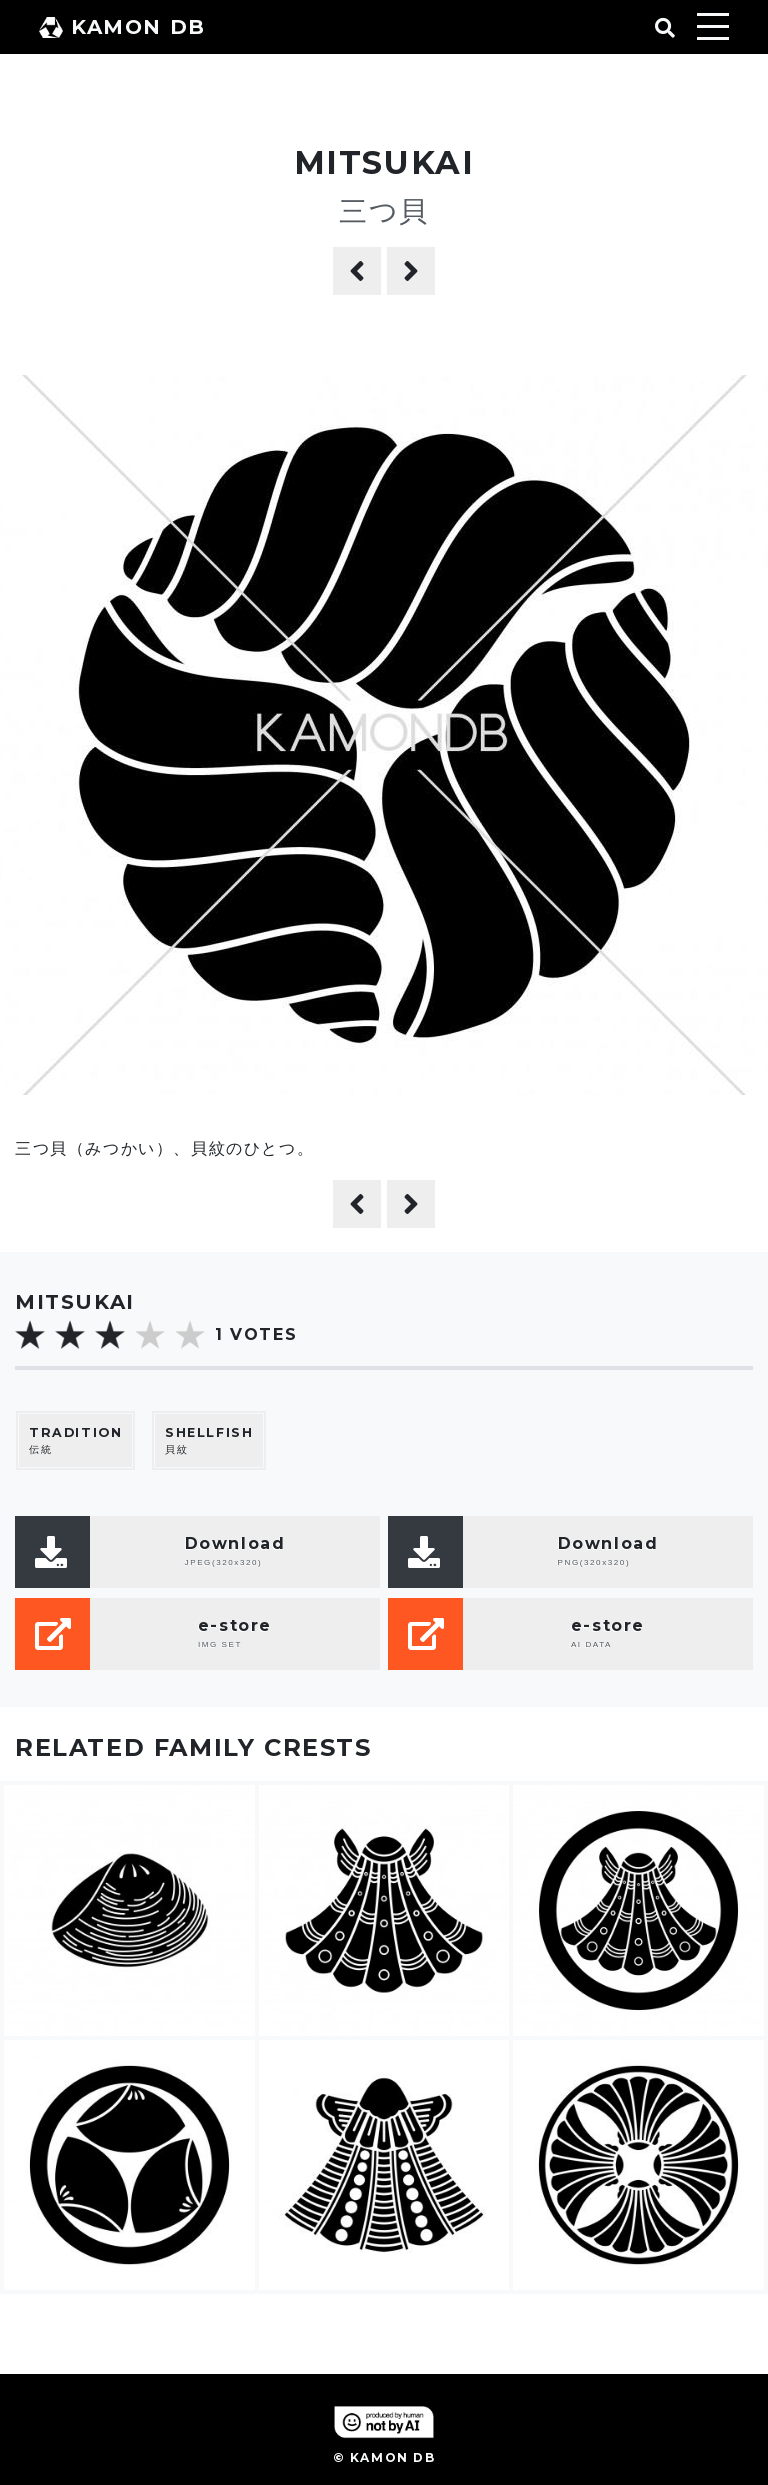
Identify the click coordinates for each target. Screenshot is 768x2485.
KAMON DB (122, 27)
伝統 (75, 1440)
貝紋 (209, 1440)
